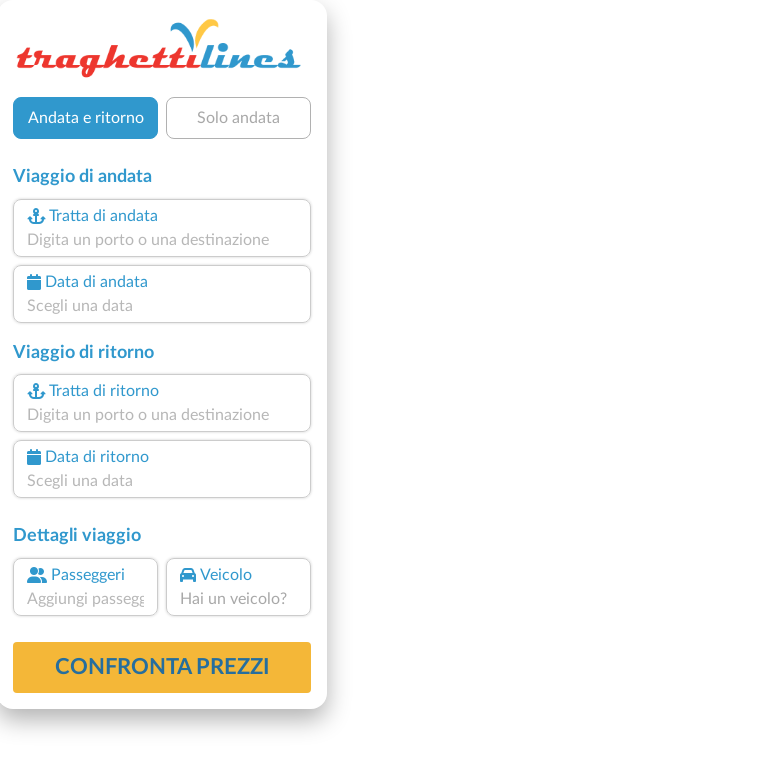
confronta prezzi (162, 667)
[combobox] (162, 240)
